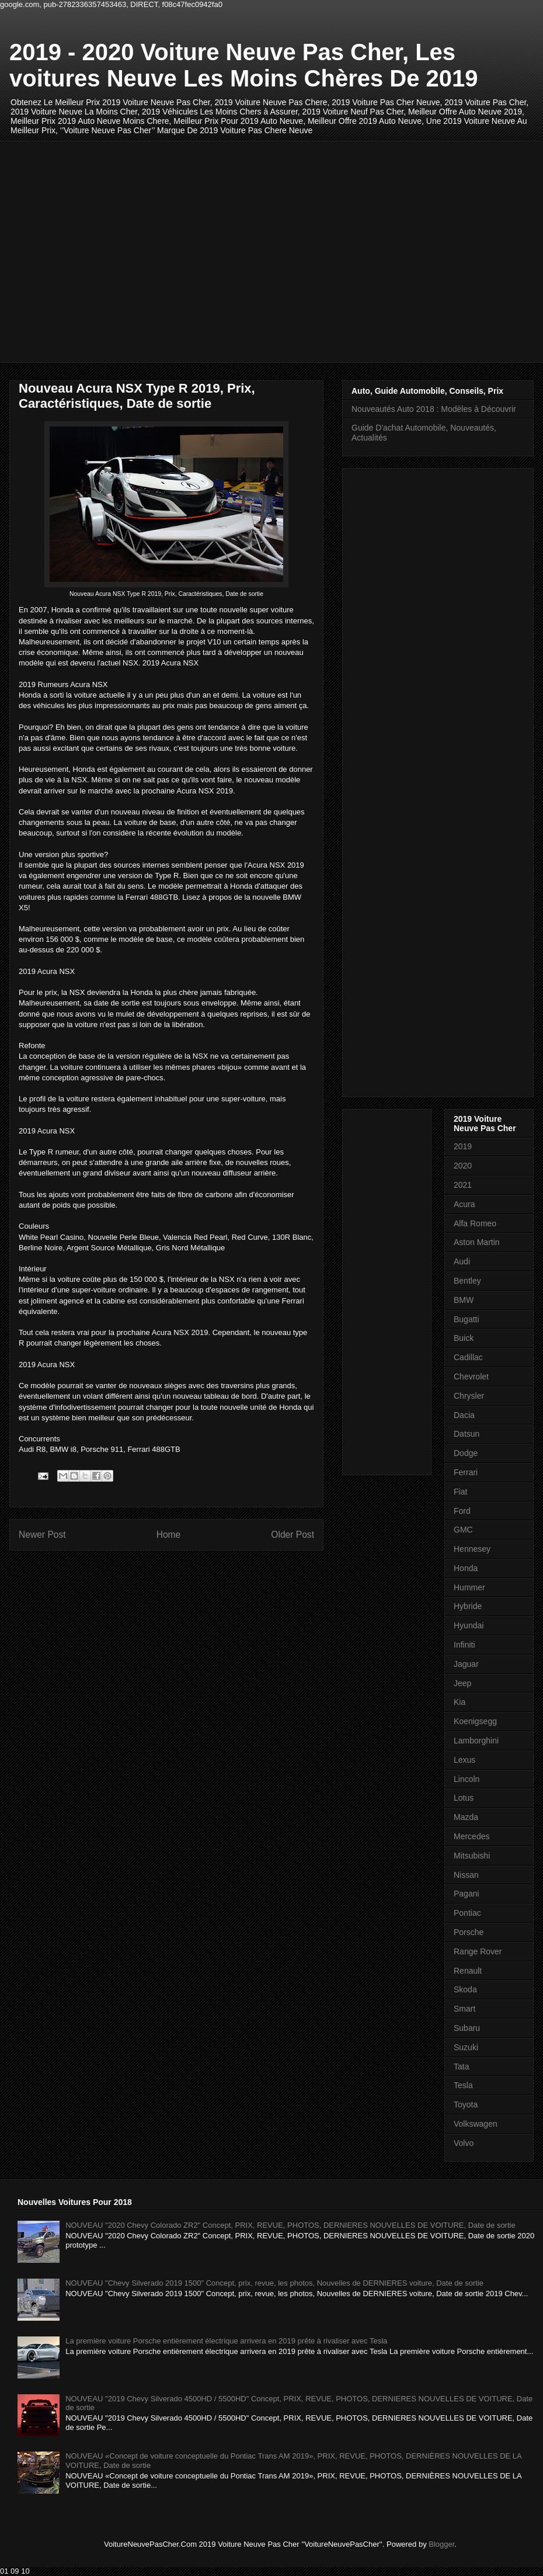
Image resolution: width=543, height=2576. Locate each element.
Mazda (466, 1817)
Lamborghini (476, 1740)
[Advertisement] (109, 250)
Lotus (464, 1797)
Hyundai (468, 1625)
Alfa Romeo (475, 1223)
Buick (464, 1338)
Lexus (464, 1759)
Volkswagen (475, 2123)
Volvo (464, 2143)
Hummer (469, 1587)
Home (168, 1535)
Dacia (464, 1415)
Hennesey (472, 1549)
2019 (463, 1146)
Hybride (468, 1606)
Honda (466, 1568)
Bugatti (466, 1319)
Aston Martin (477, 1242)
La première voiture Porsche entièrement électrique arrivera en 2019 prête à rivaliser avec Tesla (226, 2340)
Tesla (463, 2085)
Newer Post (42, 1535)
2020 (463, 1165)
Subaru (467, 2028)
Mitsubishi (472, 1855)
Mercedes (471, 1836)
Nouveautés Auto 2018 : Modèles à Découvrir (433, 409)
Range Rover (478, 1951)
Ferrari (466, 1472)
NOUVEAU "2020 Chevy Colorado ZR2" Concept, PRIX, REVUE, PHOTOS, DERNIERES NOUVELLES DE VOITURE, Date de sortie (290, 2225)
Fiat (460, 1491)
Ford (462, 1511)
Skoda (465, 1989)
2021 (463, 1185)
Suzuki (466, 2047)
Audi (462, 1261)
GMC (463, 1529)
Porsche (468, 1932)
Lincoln (466, 1779)
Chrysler (469, 1395)
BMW (464, 1300)
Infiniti (464, 1644)
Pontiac (467, 1913)
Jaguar (466, 1664)
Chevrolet (471, 1376)
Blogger (441, 2544)
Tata (461, 2066)
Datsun (466, 1433)
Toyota (466, 2104)
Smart (464, 2008)
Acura (464, 1204)
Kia (459, 1702)
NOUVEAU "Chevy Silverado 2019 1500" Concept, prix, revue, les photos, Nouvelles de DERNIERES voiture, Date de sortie (274, 2283)
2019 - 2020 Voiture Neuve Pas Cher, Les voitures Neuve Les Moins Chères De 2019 (243, 65)
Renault (468, 1970)
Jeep (462, 1683)
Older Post (292, 1535)
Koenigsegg (475, 1721)
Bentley (467, 1280)
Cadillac (468, 1357)
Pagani (466, 1893)
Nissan (466, 1875)
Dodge (466, 1453)
